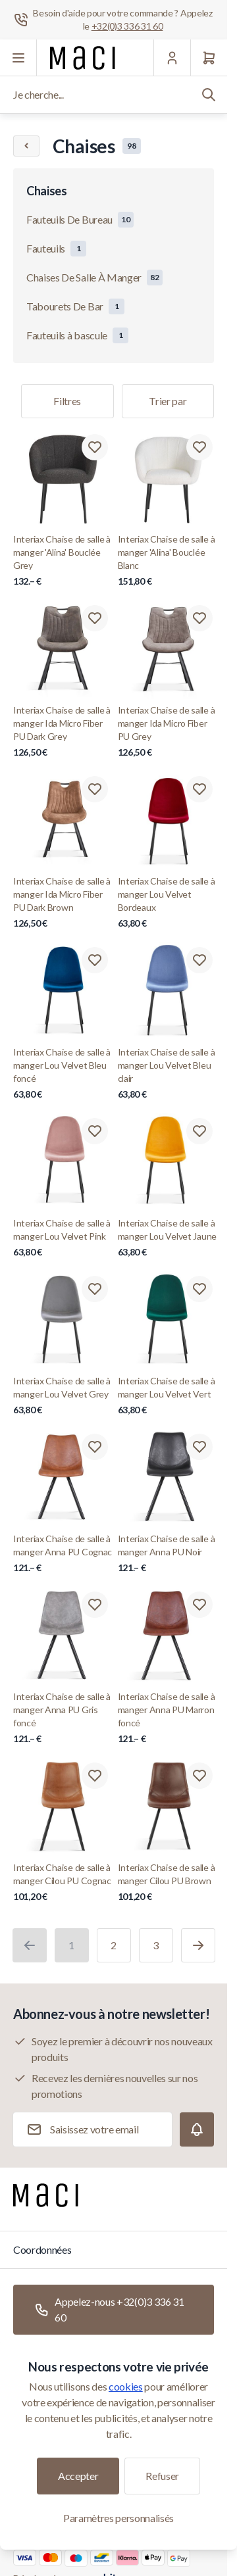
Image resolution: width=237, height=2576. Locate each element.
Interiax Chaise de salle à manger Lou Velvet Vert (168, 1396)
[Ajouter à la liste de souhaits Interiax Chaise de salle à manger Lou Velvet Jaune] (199, 1131)
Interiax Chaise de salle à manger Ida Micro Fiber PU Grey (168, 731)
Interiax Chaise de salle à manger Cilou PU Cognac (63, 1882)
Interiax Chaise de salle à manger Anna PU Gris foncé (63, 1718)
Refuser (162, 2475)
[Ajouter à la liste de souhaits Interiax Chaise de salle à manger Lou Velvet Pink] (95, 1131)
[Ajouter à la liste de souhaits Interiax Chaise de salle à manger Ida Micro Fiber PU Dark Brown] (95, 789)
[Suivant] (198, 1945)
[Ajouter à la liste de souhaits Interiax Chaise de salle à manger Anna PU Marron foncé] (199, 1605)
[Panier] (208, 57)
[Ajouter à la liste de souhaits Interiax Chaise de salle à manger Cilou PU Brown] (199, 1775)
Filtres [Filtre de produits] (67, 401)
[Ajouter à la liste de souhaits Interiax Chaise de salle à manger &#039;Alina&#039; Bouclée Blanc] (199, 447)
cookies (126, 2386)
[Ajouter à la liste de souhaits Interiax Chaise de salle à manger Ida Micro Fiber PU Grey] (199, 618)
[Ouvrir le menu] (18, 57)
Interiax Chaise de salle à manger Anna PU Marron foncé (168, 1718)
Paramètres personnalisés (118, 2518)
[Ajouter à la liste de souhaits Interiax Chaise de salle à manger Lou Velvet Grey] (95, 1289)
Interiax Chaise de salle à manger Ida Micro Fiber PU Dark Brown (63, 902)
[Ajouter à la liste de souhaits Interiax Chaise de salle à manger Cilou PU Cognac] (95, 1775)
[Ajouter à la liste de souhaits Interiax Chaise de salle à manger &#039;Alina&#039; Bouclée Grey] (95, 447)
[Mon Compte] (171, 57)
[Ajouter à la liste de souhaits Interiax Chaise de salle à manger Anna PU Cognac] (95, 1447)
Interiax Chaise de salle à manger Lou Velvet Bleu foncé (63, 1073)
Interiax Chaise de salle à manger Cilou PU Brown (168, 1882)
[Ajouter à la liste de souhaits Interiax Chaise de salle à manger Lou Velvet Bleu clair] (199, 960)
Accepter (78, 2475)
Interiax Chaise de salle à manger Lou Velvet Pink (63, 1238)
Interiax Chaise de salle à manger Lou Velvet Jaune (168, 1238)
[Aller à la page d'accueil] (82, 58)
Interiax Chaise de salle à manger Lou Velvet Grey (63, 1396)
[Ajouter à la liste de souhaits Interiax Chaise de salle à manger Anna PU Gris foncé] (95, 1605)
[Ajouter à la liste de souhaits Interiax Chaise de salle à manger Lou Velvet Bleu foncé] (95, 960)
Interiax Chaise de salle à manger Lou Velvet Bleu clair (168, 1073)
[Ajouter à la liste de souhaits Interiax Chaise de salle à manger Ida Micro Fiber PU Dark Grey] (95, 618)
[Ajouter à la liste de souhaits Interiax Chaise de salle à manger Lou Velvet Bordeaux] (199, 789)
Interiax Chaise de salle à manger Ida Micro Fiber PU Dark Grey (63, 731)
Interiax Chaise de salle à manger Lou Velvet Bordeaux (168, 902)
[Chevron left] (26, 146)
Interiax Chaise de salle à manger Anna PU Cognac (63, 1553)
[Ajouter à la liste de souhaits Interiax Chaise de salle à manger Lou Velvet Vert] (199, 1289)
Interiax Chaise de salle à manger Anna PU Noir (168, 1553)
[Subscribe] (197, 2129)
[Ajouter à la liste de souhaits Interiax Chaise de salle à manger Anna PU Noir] (199, 1447)
